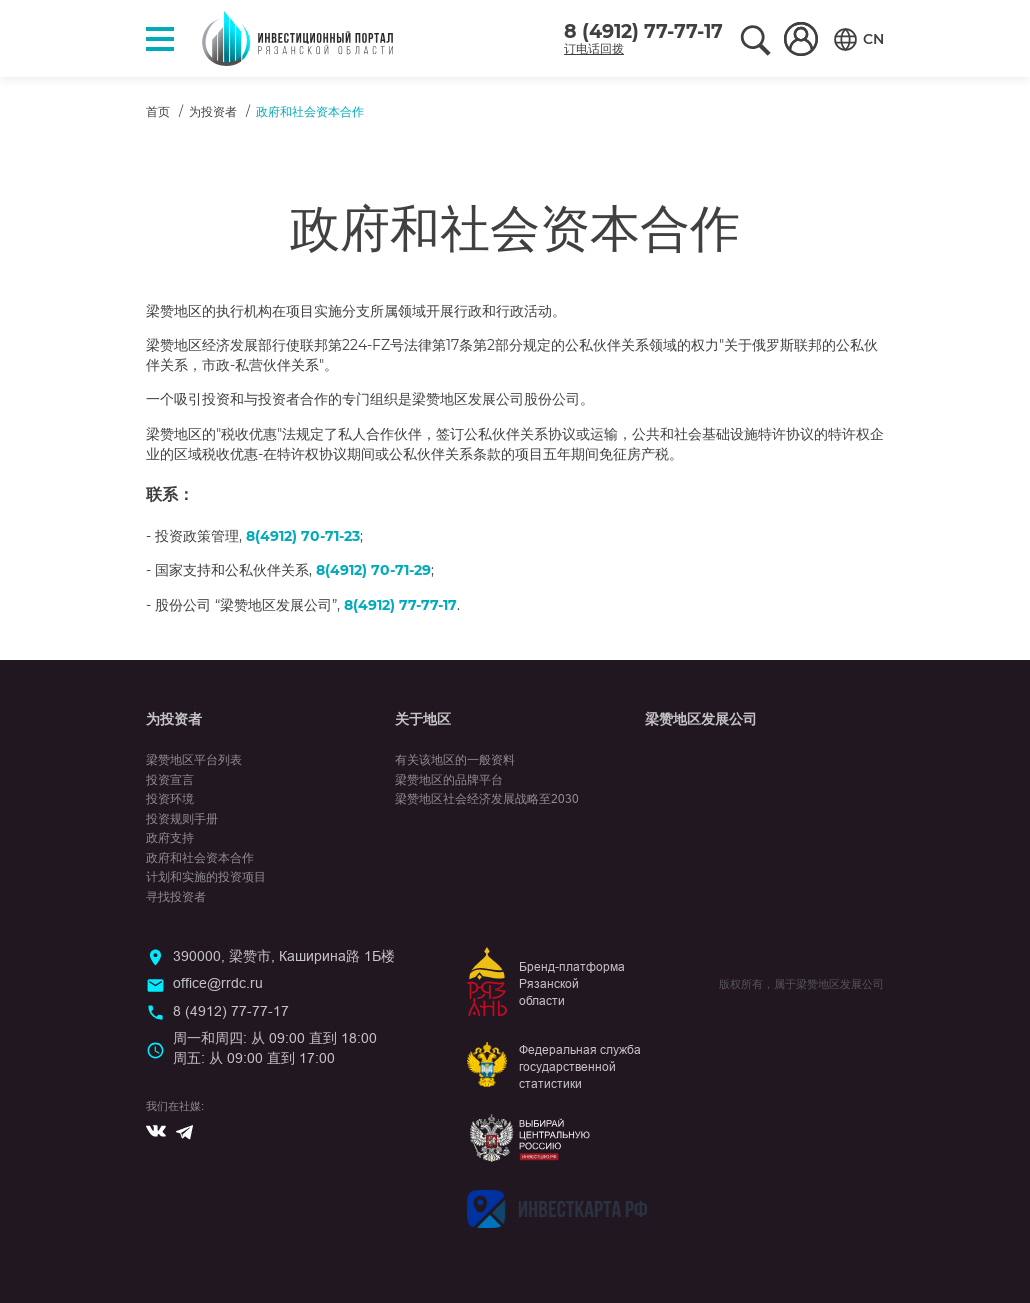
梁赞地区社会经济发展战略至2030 (487, 799)
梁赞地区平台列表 (194, 760)
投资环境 (170, 799)
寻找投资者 (176, 897)
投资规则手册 (182, 819)
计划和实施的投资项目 (206, 877)
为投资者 (213, 111)
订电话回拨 (594, 48)
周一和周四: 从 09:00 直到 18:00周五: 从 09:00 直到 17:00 (275, 1048)
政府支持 (170, 838)
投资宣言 (170, 780)
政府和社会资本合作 (200, 858)
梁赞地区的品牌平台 (449, 780)
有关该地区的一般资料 (455, 760)
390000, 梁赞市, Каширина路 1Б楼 (284, 956)
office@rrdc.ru (218, 983)
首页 (158, 111)
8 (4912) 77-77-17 (643, 31)
